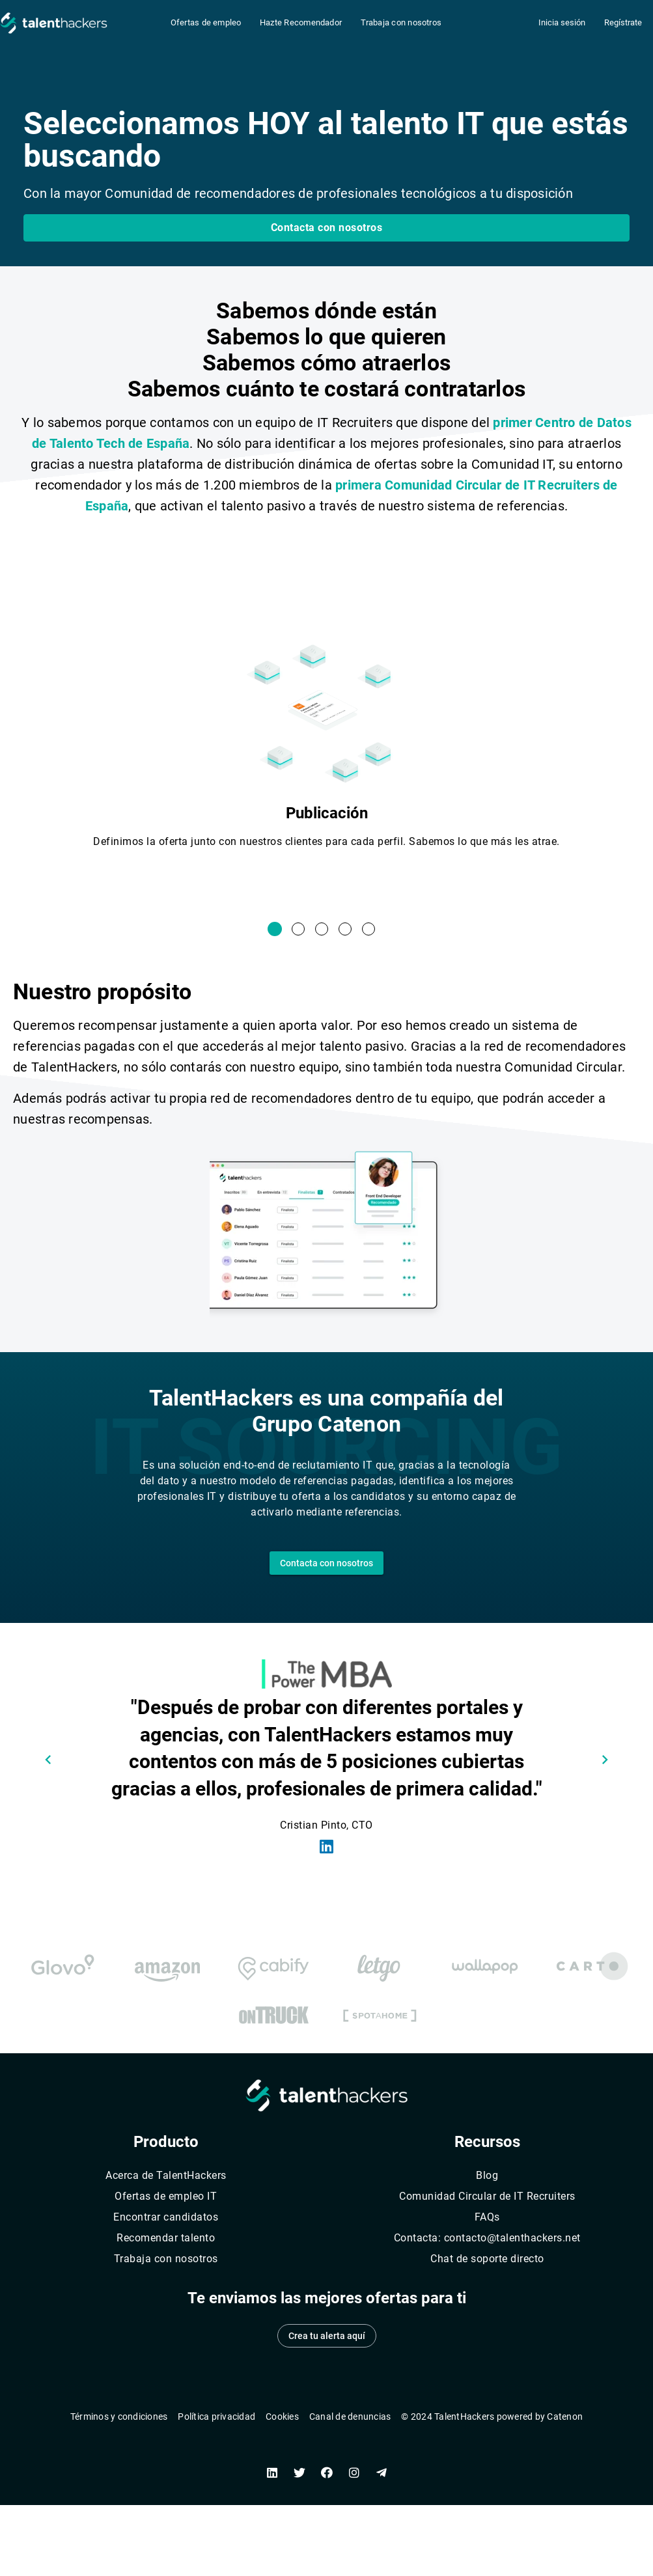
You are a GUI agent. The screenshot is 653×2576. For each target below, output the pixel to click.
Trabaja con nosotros (401, 22)
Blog (487, 2175)
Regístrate (623, 22)
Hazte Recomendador (301, 22)
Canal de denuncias (350, 2416)
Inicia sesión (561, 22)
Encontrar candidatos (165, 2217)
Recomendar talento (166, 2238)
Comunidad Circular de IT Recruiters (487, 2196)
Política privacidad (216, 2416)
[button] (326, 228)
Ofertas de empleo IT (166, 2196)
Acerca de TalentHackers (166, 2175)
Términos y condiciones (119, 2416)
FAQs (487, 2217)
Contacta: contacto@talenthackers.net (487, 2238)
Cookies (282, 2416)
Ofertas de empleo (206, 22)
